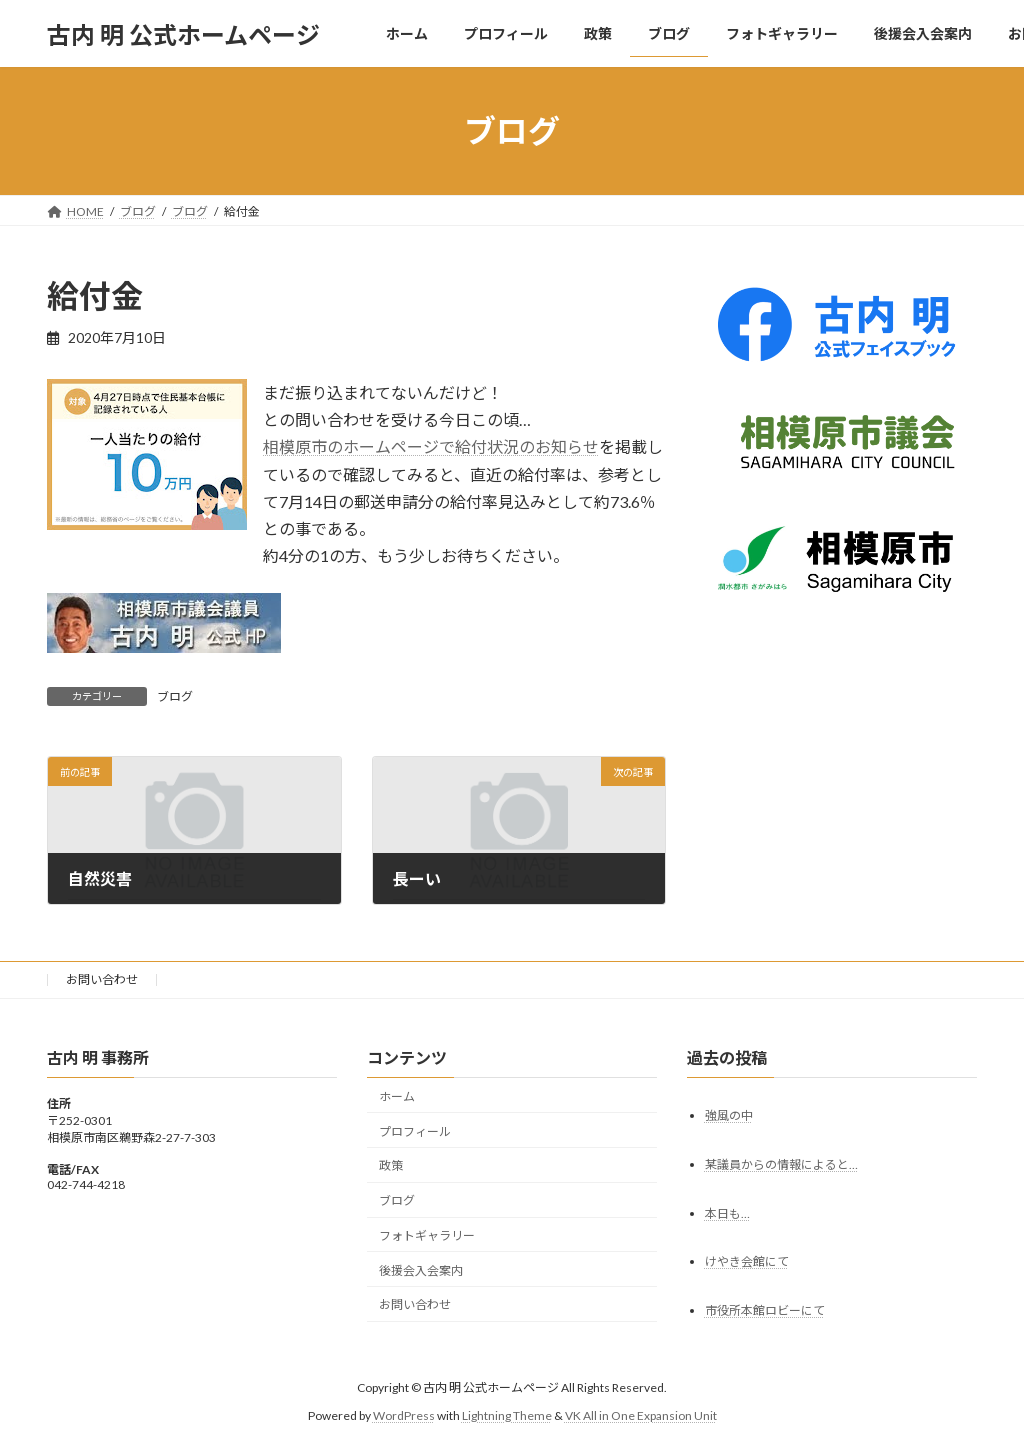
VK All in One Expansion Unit (641, 1415)
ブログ (175, 696)
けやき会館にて (747, 1262)
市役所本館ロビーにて (765, 1310)
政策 (391, 1165)
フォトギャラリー (427, 1235)
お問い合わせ (102, 979)
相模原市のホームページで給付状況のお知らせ (431, 446)
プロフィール (415, 1131)
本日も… (727, 1213)
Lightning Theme (507, 1415)
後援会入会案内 (421, 1270)
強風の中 (729, 1115)
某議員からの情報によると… (781, 1164)
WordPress (404, 1415)
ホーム (397, 1096)
